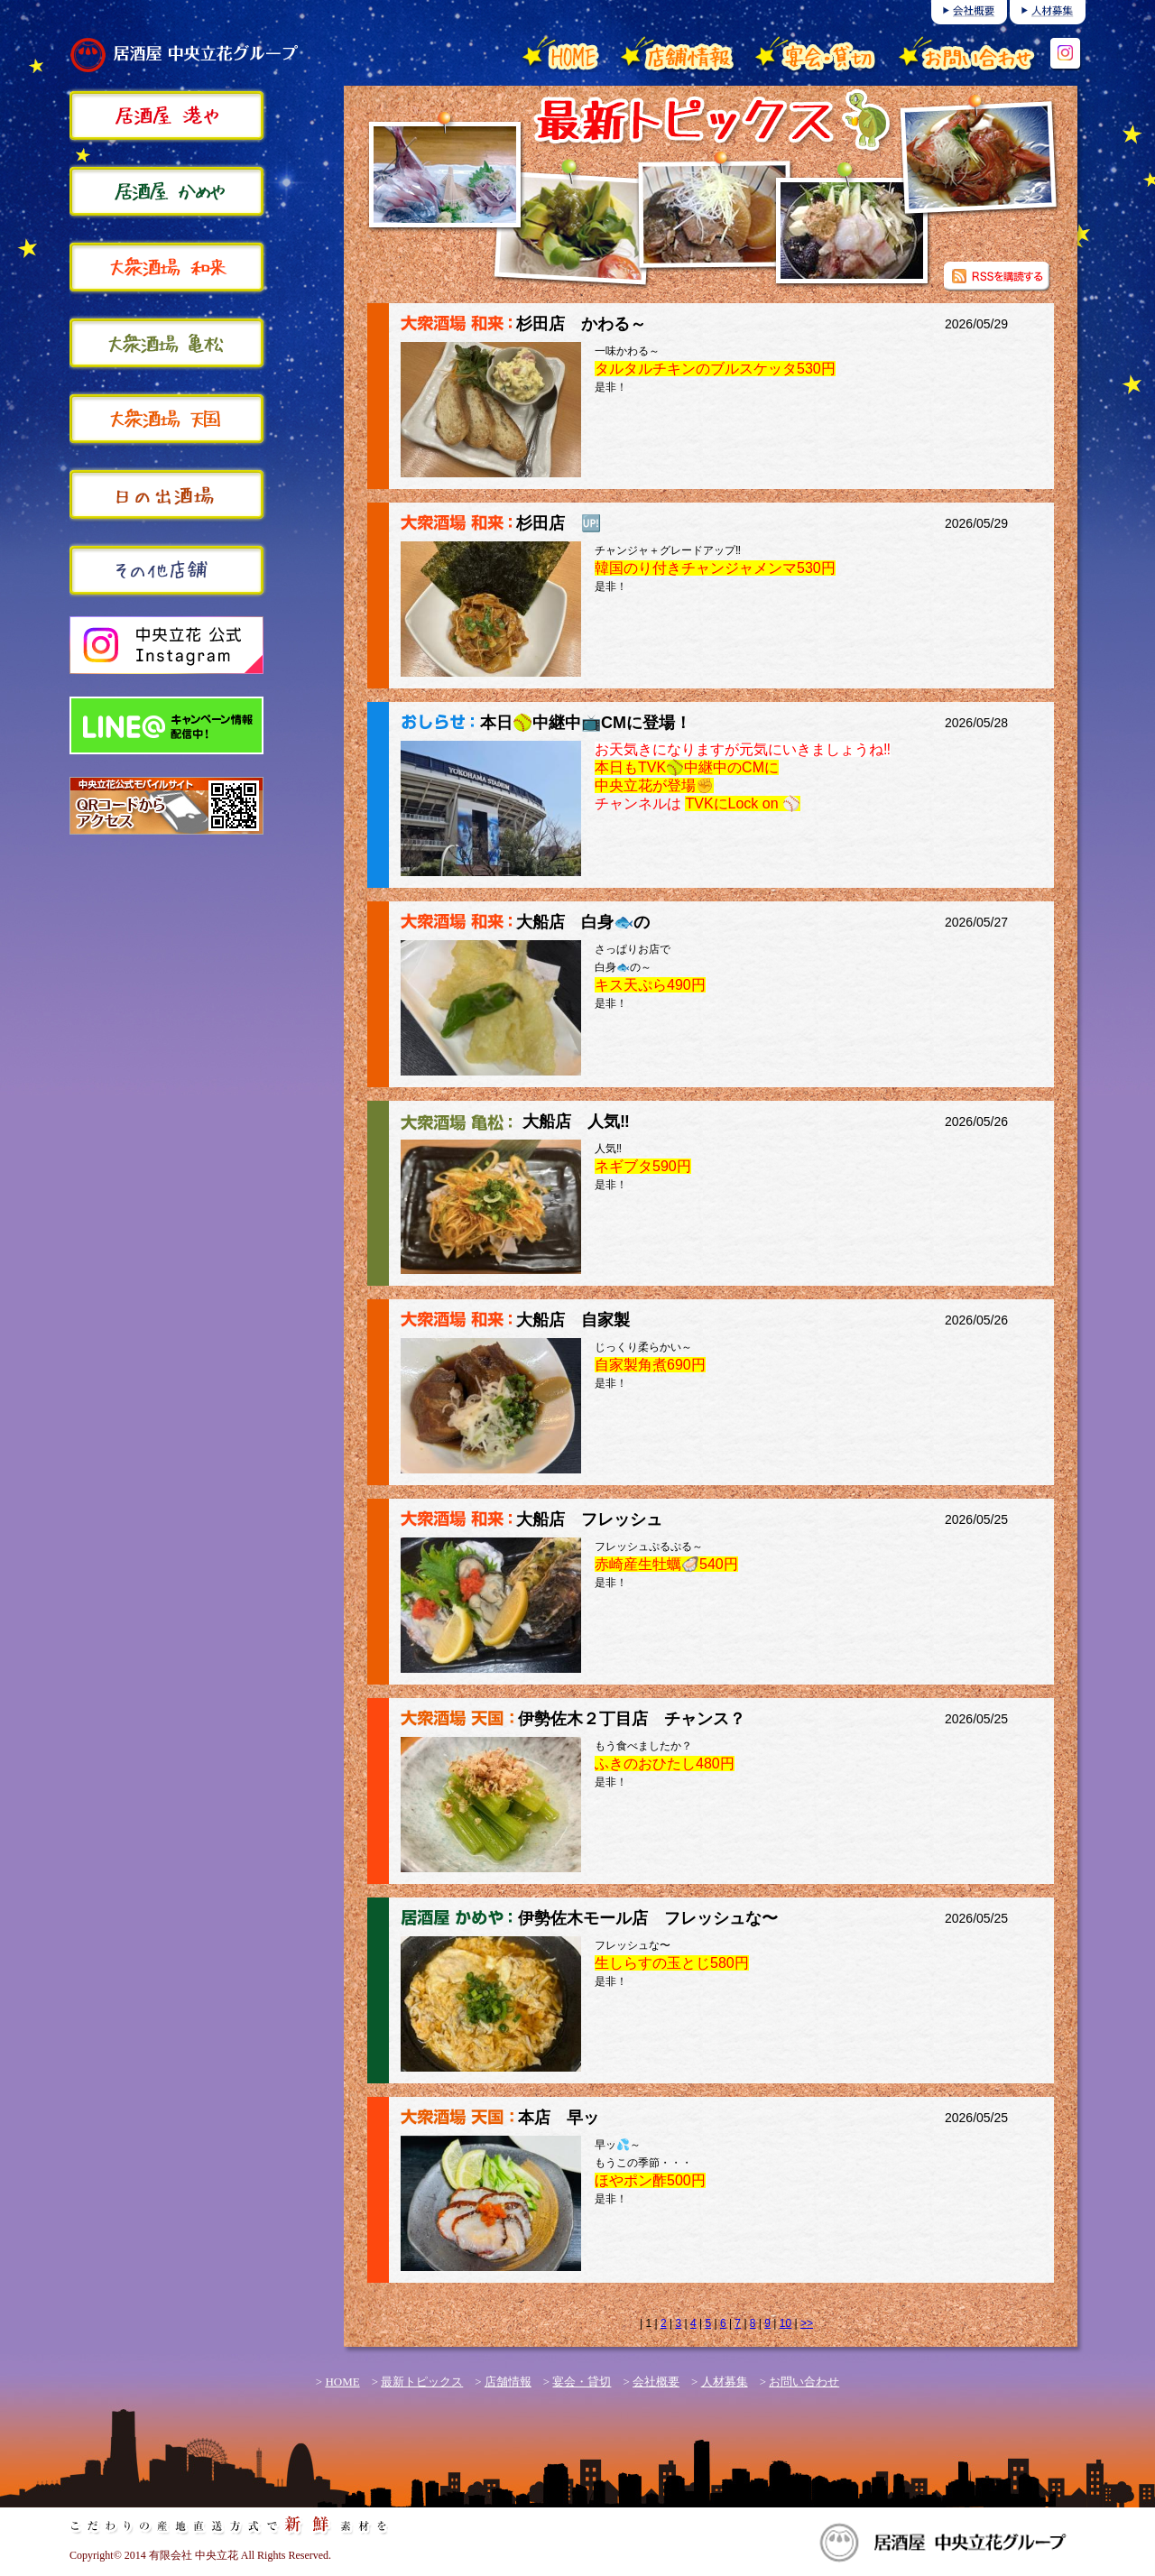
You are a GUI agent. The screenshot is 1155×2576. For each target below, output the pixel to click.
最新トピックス (422, 2381)
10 (785, 2323)
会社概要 (656, 2381)
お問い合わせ (804, 2381)
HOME (342, 2381)
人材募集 (724, 2381)
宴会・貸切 (581, 2381)
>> (806, 2323)
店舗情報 (508, 2381)
